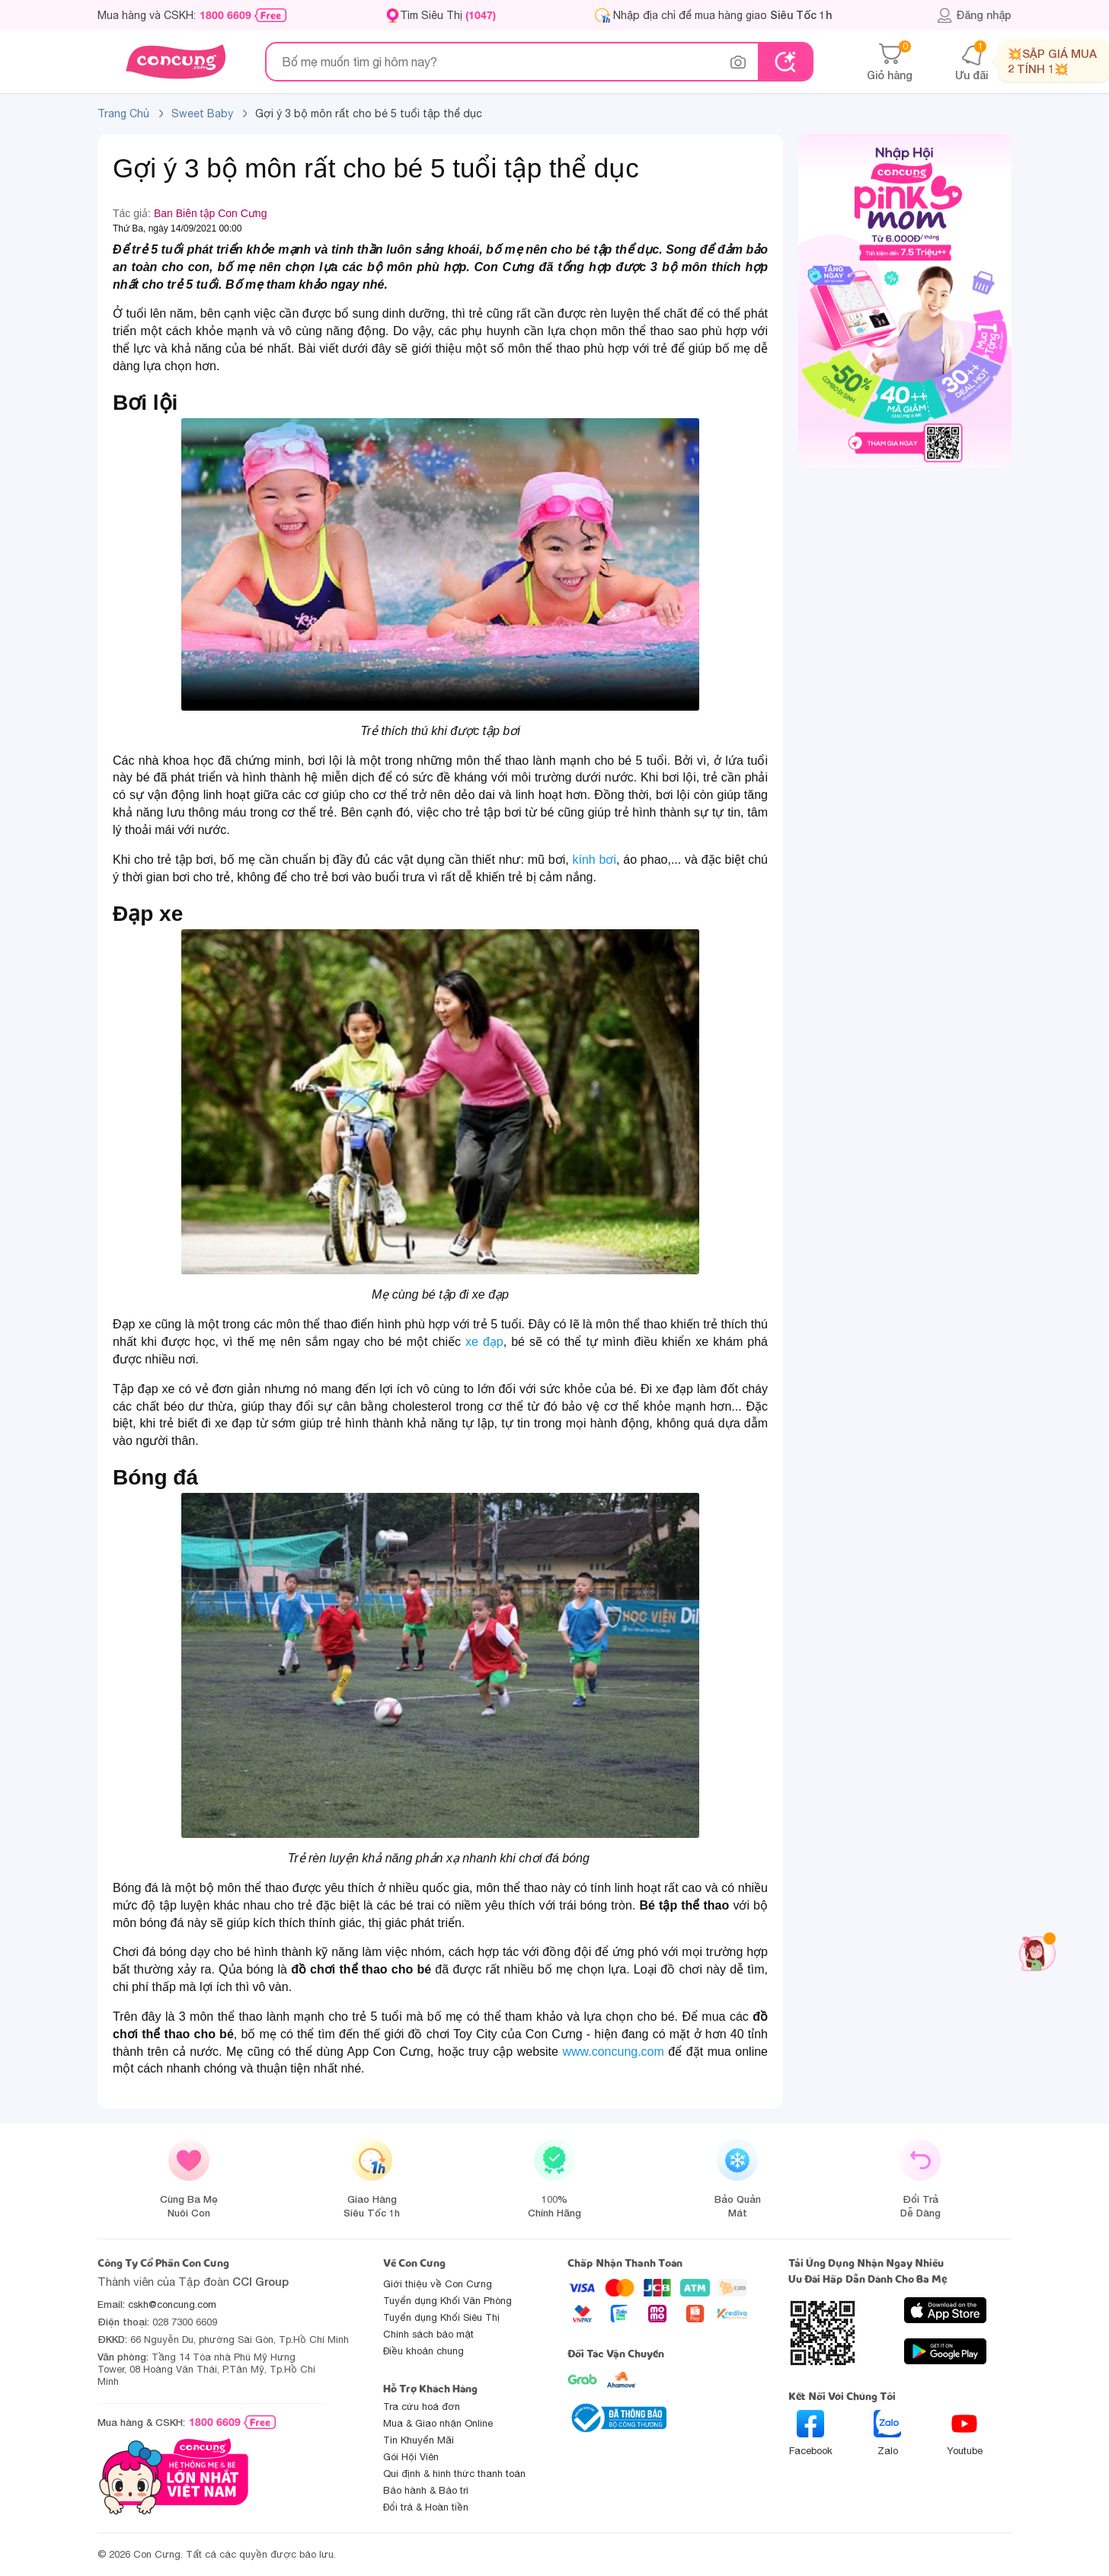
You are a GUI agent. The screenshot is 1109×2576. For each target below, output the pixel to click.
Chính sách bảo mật (428, 2334)
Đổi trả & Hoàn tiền (425, 2507)
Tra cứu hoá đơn (421, 2406)
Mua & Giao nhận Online (438, 2423)
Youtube (965, 2433)
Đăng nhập (974, 15)
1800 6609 (225, 15)
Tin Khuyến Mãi (418, 2440)
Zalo (887, 2433)
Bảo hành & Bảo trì (425, 2490)
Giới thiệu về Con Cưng (437, 2284)
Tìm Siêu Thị (448, 14)
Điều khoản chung (423, 2351)
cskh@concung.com (172, 2304)
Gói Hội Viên (411, 2457)
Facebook (811, 2433)
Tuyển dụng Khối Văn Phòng (447, 2300)
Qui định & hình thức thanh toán (454, 2473)
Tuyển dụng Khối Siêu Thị (441, 2317)
